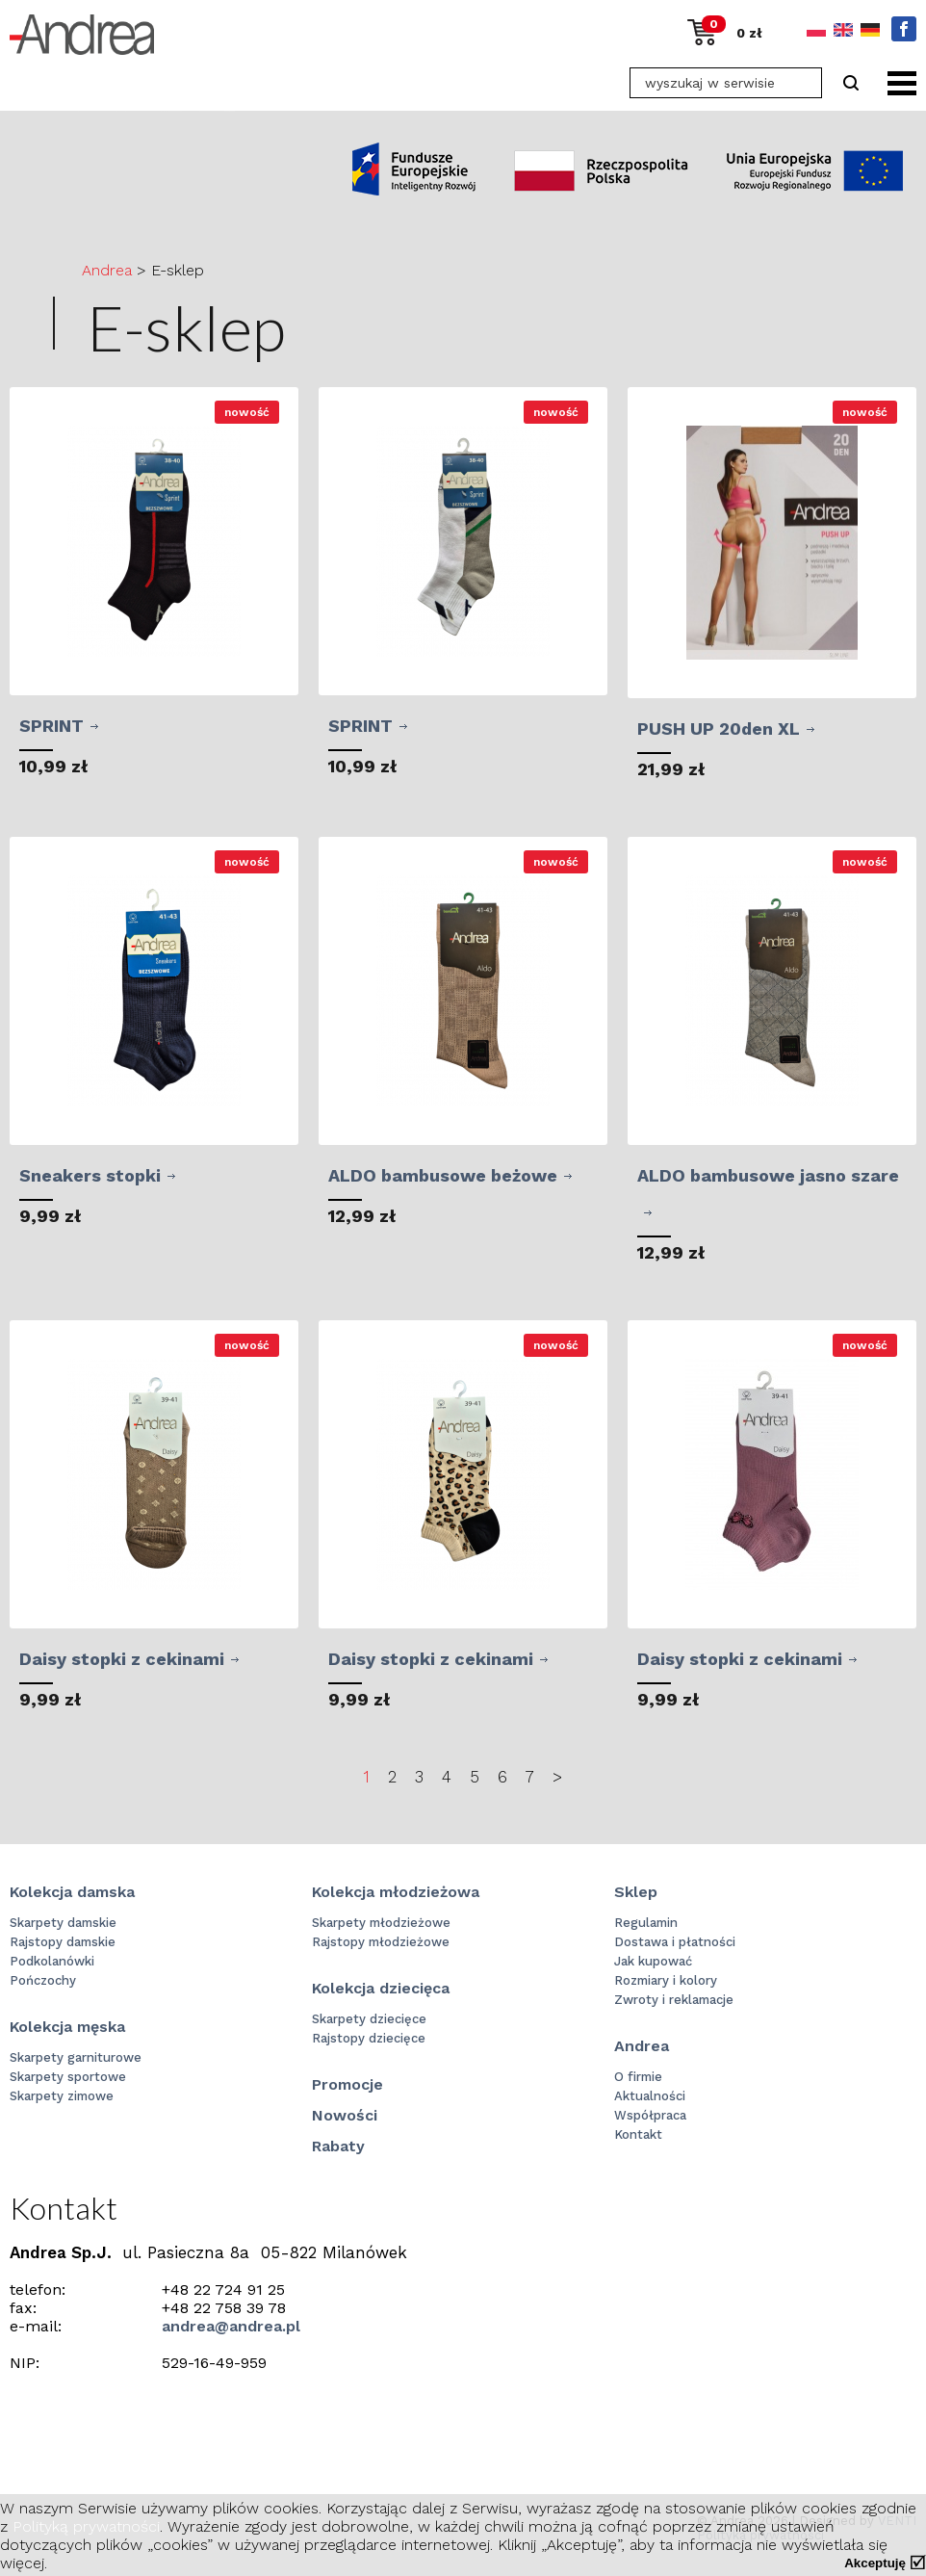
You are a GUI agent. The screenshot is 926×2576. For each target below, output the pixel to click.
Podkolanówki (52, 1961)
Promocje (347, 2084)
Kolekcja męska (67, 2026)
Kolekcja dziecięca (381, 1988)
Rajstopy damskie (63, 1942)
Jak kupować (653, 1961)
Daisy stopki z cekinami (121, 1659)
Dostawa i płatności (674, 1942)
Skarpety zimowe (62, 2096)
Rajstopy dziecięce (368, 2038)
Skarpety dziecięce (369, 2019)
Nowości (344, 2115)
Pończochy (43, 1980)
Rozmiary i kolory (665, 1980)
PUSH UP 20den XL (718, 728)
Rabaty (338, 2146)
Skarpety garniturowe (75, 2057)
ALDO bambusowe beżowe (442, 1175)
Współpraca (650, 2115)
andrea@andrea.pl (231, 2326)
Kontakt (638, 2134)
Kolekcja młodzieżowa (395, 1892)
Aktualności (649, 2096)
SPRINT (51, 726)
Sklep (635, 1892)
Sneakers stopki (90, 1175)
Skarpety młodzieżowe (381, 1922)
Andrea (107, 270)
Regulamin (646, 1922)
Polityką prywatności (86, 2526)
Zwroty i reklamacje (673, 1999)
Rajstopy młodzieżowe (381, 1942)
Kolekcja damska (72, 1892)
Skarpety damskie (63, 1922)
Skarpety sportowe (68, 2076)
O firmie (638, 2076)
